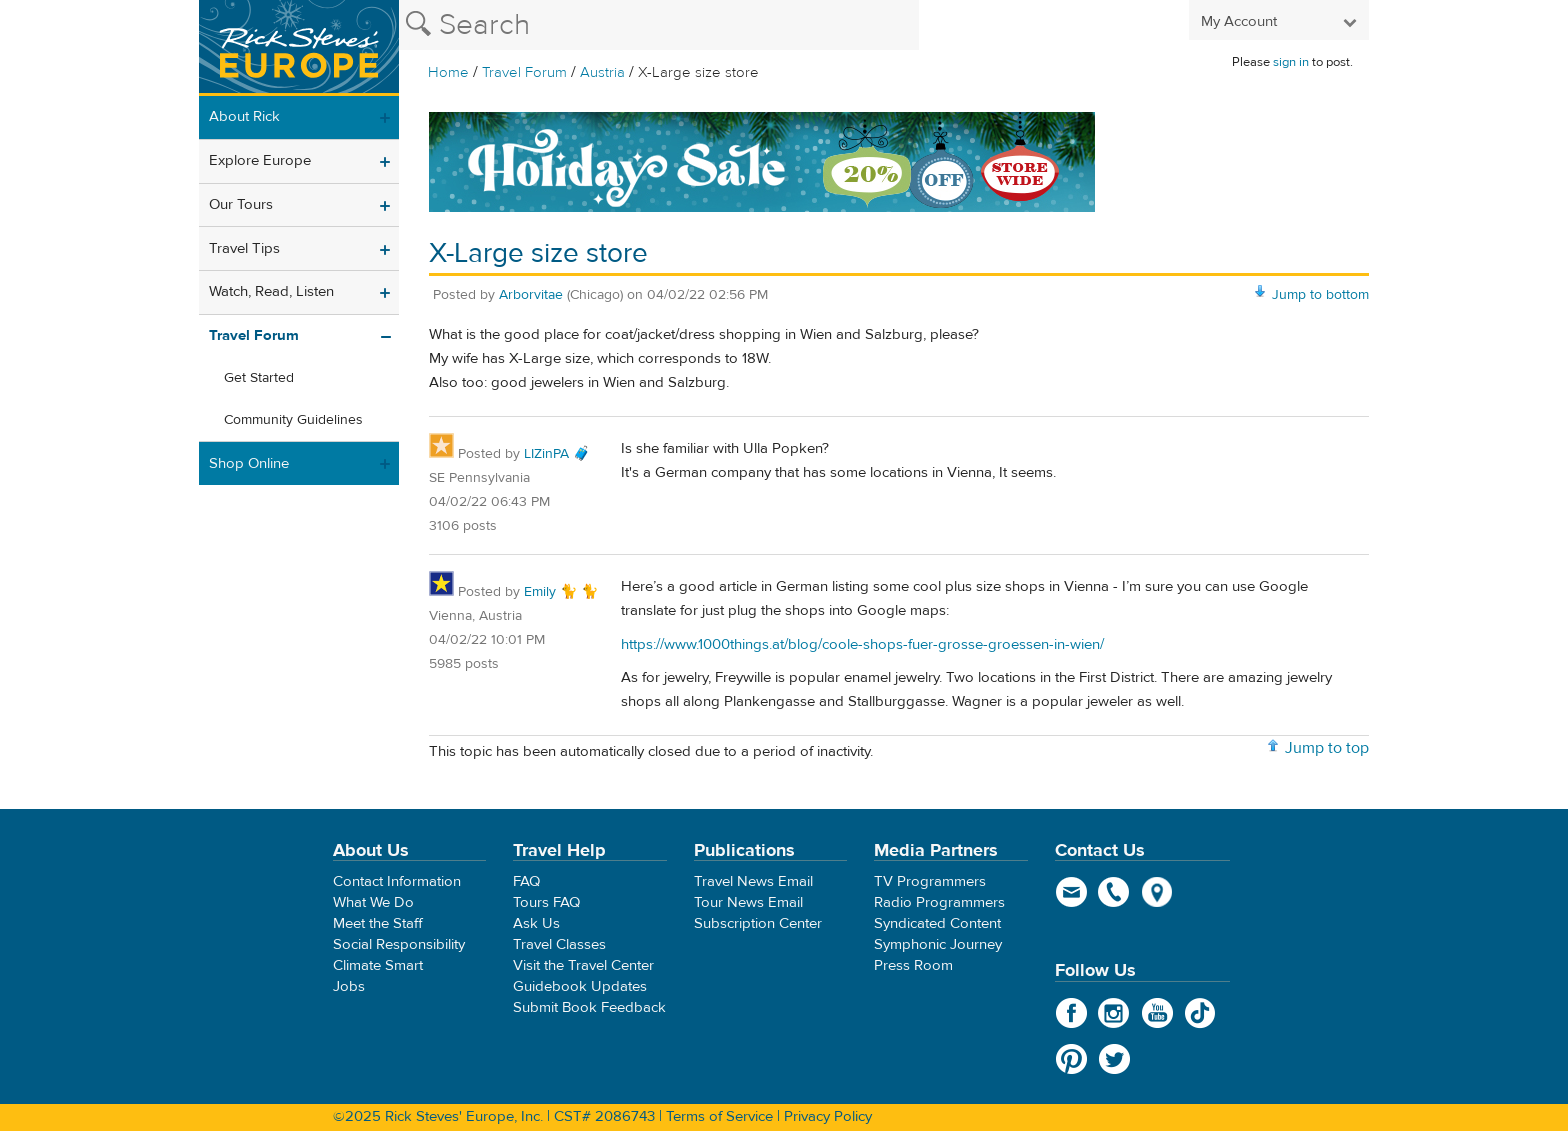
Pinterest (1071, 1059)
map (1157, 892)
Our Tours (241, 204)
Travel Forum (524, 72)
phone (1114, 892)
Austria (602, 72)
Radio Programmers (939, 902)
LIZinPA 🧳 (557, 454)
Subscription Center (758, 923)
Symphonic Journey (938, 944)
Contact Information (397, 881)
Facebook (1071, 1013)
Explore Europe (260, 160)
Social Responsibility (399, 944)
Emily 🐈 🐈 (561, 592)
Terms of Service (719, 1116)
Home (448, 72)
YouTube (1157, 1013)
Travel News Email (753, 881)
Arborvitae (531, 295)
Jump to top (1327, 748)
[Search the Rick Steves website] (659, 25)
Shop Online (249, 463)
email (1071, 892)
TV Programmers (930, 881)
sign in (1291, 62)
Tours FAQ (546, 902)
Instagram (1114, 1013)
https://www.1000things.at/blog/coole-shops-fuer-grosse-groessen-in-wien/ (862, 644)
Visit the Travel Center (583, 965)
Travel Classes (559, 944)
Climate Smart (378, 965)
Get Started (259, 378)
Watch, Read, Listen (271, 291)
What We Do (373, 902)
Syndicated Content (937, 923)
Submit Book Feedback (589, 1007)
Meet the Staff (378, 923)
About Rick (244, 116)
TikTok (1200, 1013)
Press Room (913, 965)
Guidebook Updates (580, 986)
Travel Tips (244, 248)
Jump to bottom (1320, 295)
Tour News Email (748, 902)
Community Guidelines (293, 420)
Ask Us (536, 923)
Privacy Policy (828, 1116)
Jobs (349, 986)
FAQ (526, 881)
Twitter (1114, 1059)
